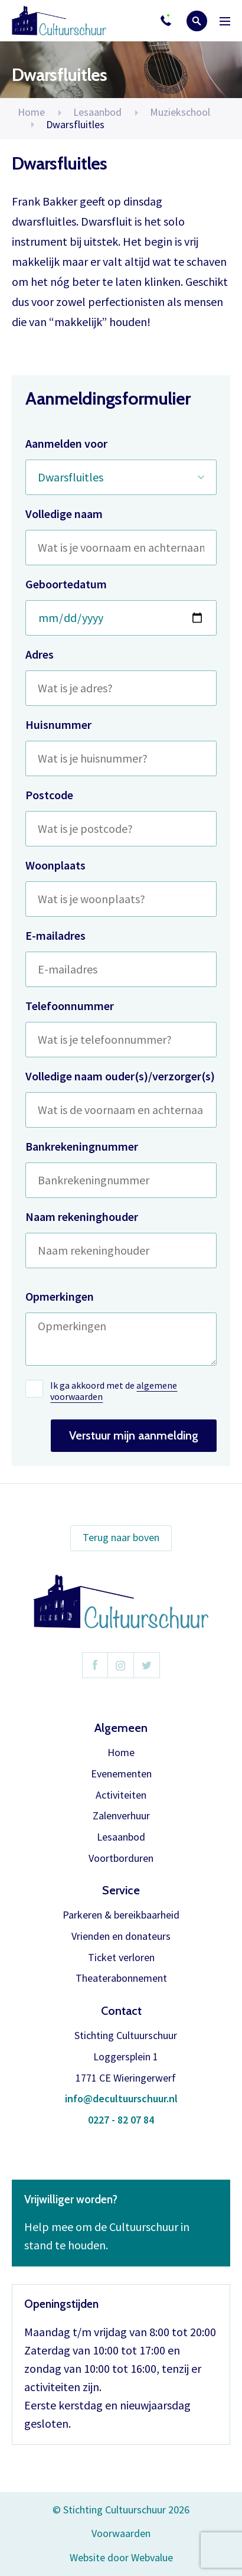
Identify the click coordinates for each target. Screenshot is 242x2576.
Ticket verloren (121, 1958)
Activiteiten (121, 1795)
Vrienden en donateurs (121, 1936)
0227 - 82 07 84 (121, 2120)
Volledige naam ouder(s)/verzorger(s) (120, 1076)
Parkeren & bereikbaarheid (121, 1915)
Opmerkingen (59, 1296)
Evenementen (121, 1774)
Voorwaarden (121, 2533)
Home (31, 112)
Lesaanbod (121, 1837)
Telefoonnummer (69, 1005)
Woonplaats (55, 865)
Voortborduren (121, 1858)
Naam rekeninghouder (81, 1216)
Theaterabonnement (121, 1978)
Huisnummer (58, 724)
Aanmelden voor (66, 443)
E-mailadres (55, 935)
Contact (121, 2011)
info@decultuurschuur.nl (121, 2099)
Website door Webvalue (121, 2558)
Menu (225, 21)
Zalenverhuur (121, 1816)
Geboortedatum (66, 584)
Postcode (49, 795)
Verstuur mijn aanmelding (133, 1435)
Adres (39, 654)
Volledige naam (64, 513)
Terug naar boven (121, 1537)
